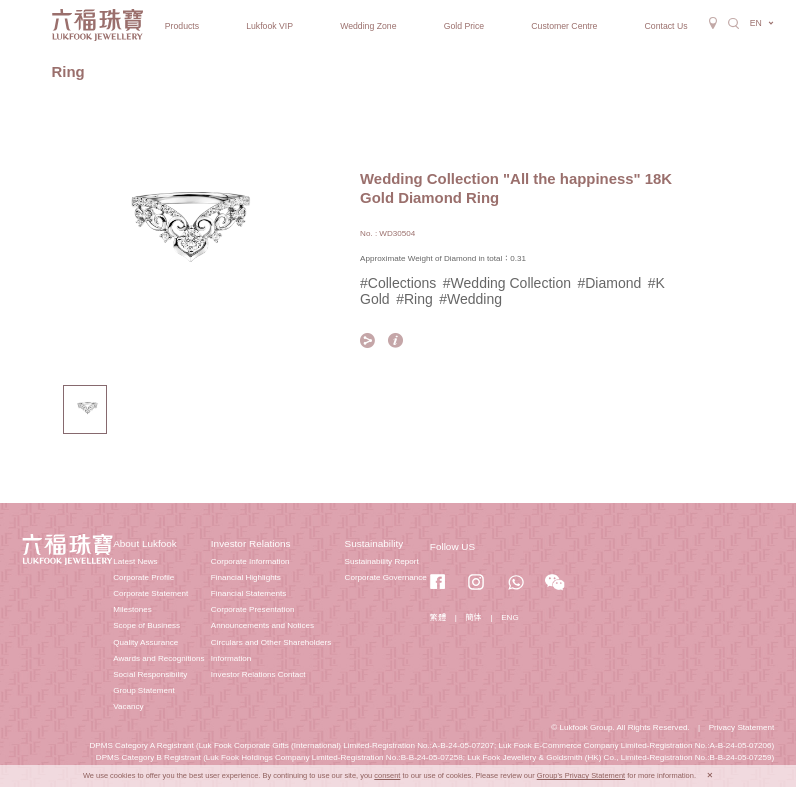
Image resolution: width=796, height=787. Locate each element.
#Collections (398, 283)
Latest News (135, 561)
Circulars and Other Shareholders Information (271, 650)
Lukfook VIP (269, 26)
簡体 (474, 617)
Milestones (132, 609)
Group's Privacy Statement (581, 775)
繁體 (438, 617)
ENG (510, 617)
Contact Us (666, 26)
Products (182, 26)
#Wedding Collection (507, 283)
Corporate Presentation (253, 609)
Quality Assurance (145, 642)
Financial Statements (248, 593)
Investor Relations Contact (258, 674)
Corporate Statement (150, 593)
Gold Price (464, 26)
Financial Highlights (246, 577)
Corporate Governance (386, 577)
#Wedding (470, 299)
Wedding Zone (368, 26)
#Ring (414, 299)
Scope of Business (146, 625)
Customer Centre (564, 26)
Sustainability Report (382, 561)
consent (387, 775)
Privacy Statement (742, 727)
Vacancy (128, 706)
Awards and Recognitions (158, 658)
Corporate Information (250, 561)
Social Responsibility (150, 674)
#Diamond (609, 283)
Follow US (452, 546)
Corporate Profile (143, 577)
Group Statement (144, 690)
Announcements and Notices (262, 625)
